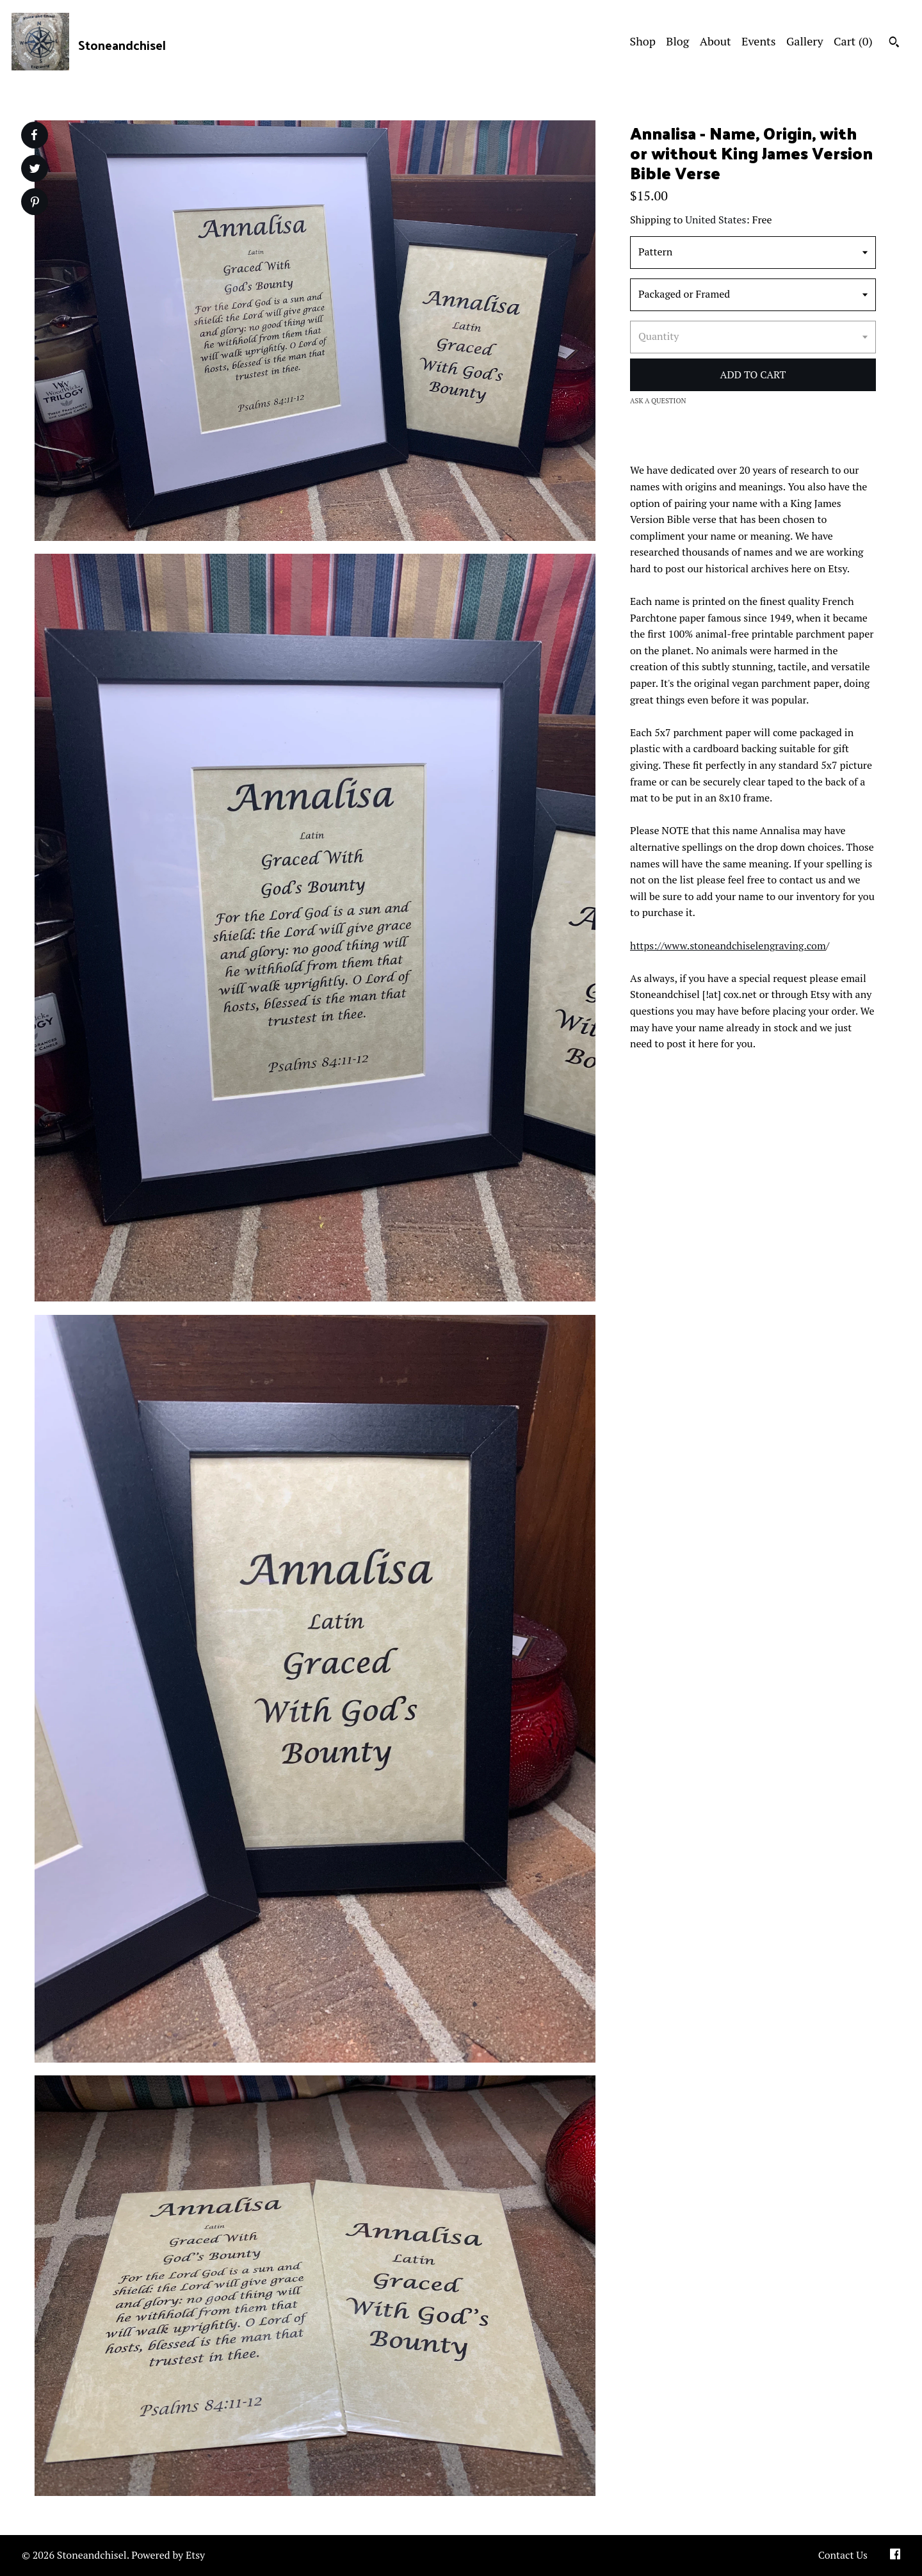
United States (715, 220)
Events (758, 41)
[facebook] (895, 2555)
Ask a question (658, 400)
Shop (643, 41)
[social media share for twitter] (34, 170)
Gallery (804, 41)
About (715, 41)
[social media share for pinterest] (34, 203)
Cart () (853, 41)
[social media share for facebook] (34, 135)
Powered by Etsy (168, 2555)
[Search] (894, 43)
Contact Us (843, 2555)
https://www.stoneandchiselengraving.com (728, 945)
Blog (677, 41)
